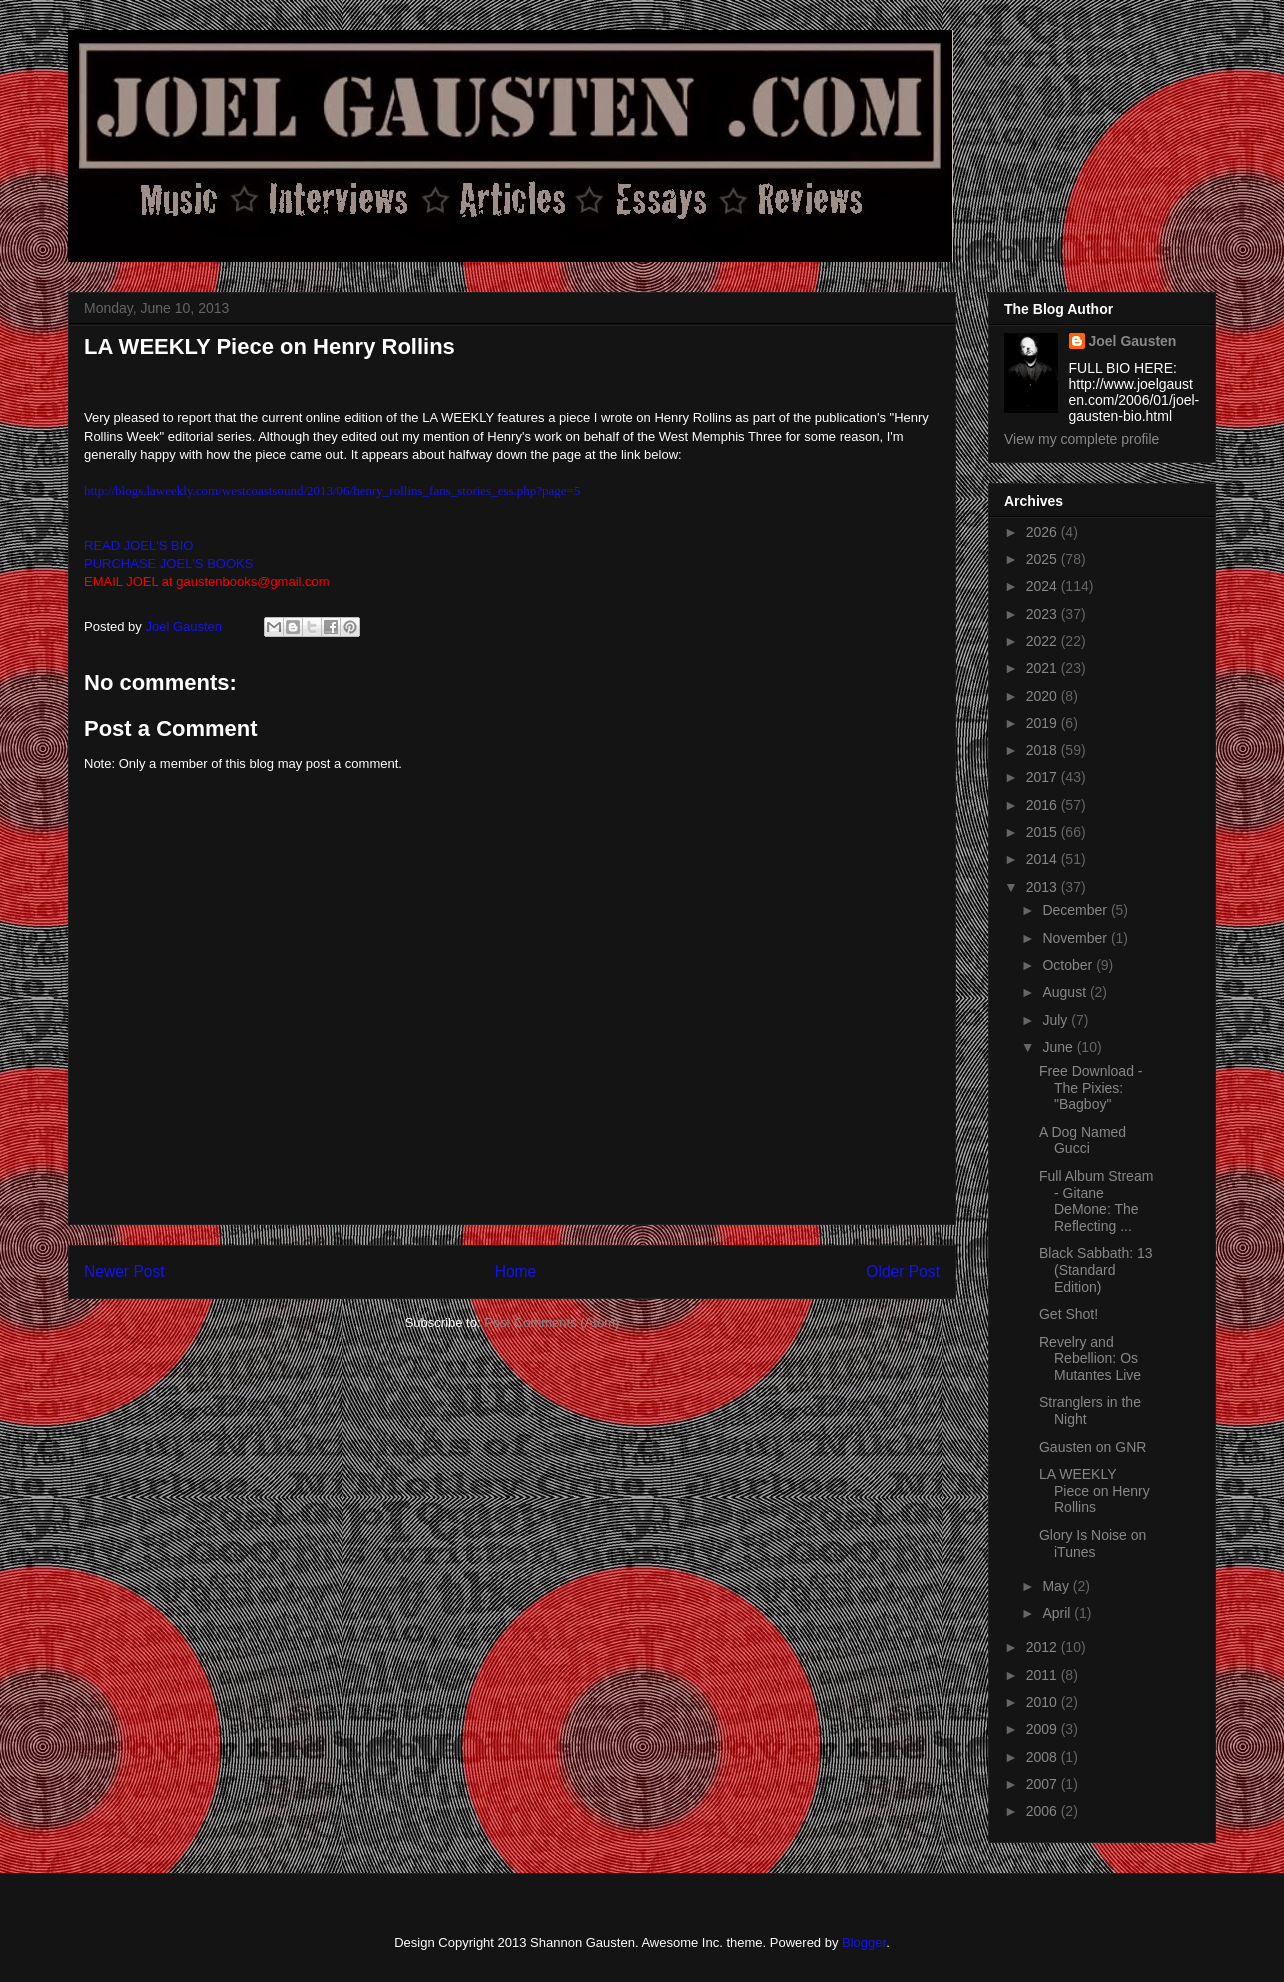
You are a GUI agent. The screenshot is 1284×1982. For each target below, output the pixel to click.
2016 (1043, 805)
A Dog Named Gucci (1082, 1140)
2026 (1043, 532)
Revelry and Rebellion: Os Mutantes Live (1090, 1359)
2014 (1043, 859)
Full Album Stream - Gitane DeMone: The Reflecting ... (1096, 1201)
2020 (1043, 696)
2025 (1043, 559)
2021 (1043, 668)
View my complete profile (1081, 439)
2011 (1043, 1675)
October (1069, 965)
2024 (1043, 586)
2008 (1043, 1757)
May (1057, 1586)
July (1056, 1020)
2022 (1043, 641)
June (1059, 1047)
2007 (1043, 1784)
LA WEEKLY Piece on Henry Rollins (1094, 1491)
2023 (1043, 614)
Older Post (903, 1271)
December (1076, 910)
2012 (1043, 1647)
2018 (1043, 750)
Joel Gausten (1133, 341)
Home (516, 1271)
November (1076, 938)
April (1058, 1613)
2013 (1043, 887)
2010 (1043, 1702)
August (1065, 992)
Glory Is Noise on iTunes (1092, 1543)
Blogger (864, 1942)
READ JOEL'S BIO (138, 545)
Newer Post (124, 1271)
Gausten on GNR (1092, 1447)
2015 (1043, 832)
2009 (1043, 1729)
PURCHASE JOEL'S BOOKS (168, 563)
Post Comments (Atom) (551, 1322)
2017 (1043, 777)
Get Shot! (1068, 1314)
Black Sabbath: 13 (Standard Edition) (1096, 1270)
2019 (1043, 723)
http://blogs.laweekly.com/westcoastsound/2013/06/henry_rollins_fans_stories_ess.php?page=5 (332, 490)
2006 (1043, 1811)
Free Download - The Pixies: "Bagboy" (1091, 1088)
